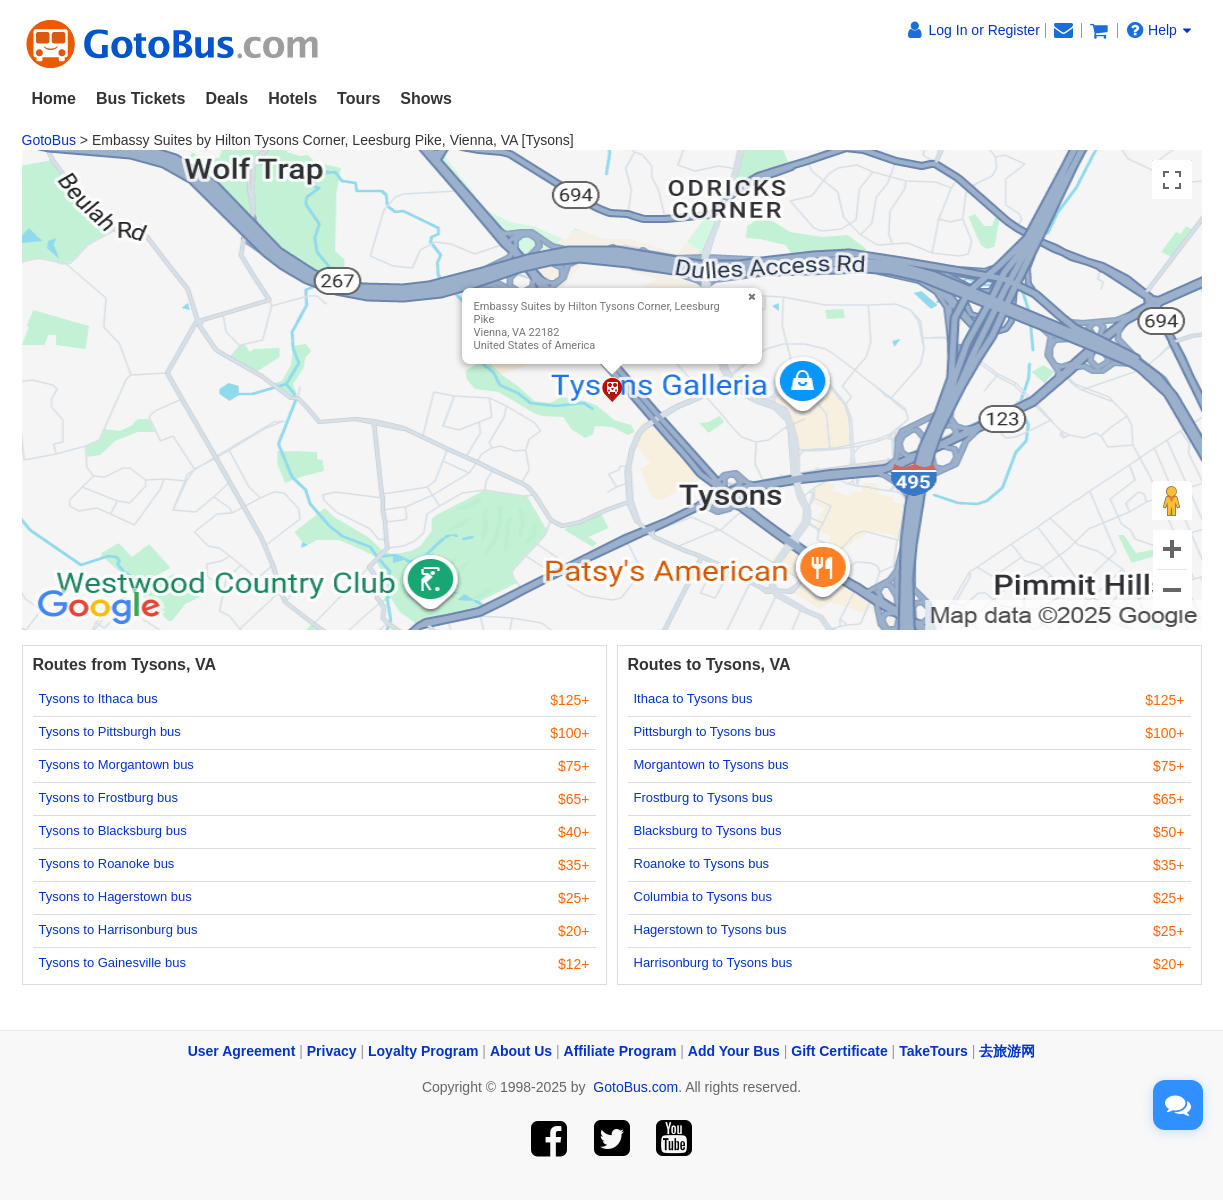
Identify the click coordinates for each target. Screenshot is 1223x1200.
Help (1159, 30)
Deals (226, 98)
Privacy (332, 1051)
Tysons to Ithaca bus (98, 698)
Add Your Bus (734, 1051)
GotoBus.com (635, 1087)
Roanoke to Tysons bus (702, 863)
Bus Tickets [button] (141, 98)
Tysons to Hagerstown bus (115, 896)
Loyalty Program (423, 1051)
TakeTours (933, 1051)
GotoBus (49, 140)
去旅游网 (1007, 1051)
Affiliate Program (620, 1051)
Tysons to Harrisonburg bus (118, 929)
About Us (521, 1051)
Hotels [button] (292, 98)
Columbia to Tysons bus (703, 896)
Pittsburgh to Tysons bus (705, 731)
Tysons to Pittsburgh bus (110, 731)
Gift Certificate (839, 1051)
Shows (426, 98)
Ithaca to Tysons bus (693, 698)
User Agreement (242, 1051)
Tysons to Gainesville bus (112, 962)
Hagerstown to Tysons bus (710, 929)
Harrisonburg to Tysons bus (713, 962)
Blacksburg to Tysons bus (708, 830)
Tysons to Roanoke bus (107, 863)
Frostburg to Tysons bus (703, 797)
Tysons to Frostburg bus (108, 797)
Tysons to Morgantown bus (116, 764)
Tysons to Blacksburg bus (113, 830)
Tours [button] (358, 98)
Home (54, 98)
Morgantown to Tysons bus (711, 764)
